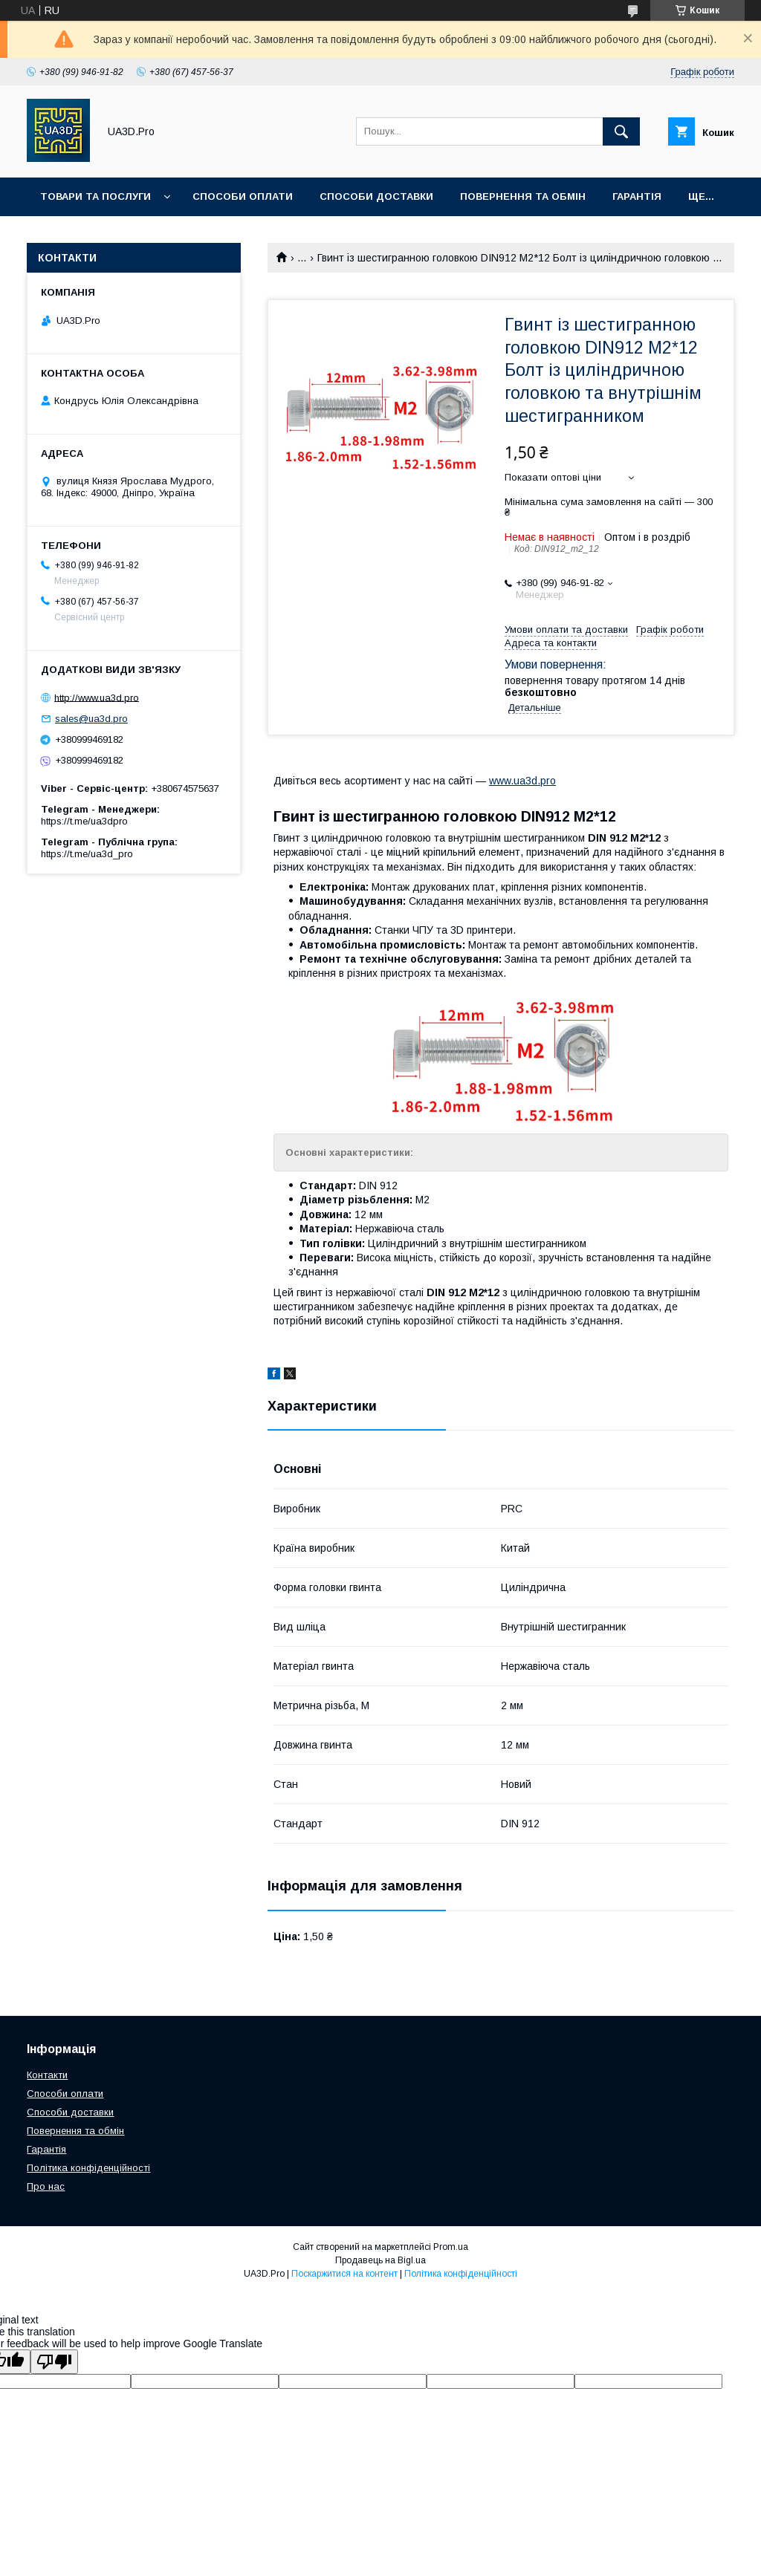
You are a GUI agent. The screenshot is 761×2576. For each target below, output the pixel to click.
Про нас (46, 2186)
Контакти (47, 2075)
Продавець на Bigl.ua (380, 2260)
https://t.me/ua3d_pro (87, 853)
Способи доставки (376, 196)
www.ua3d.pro (522, 781)
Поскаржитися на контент (344, 2273)
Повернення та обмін (523, 196)
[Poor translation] (54, 2361)
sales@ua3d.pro (91, 718)
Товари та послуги (95, 196)
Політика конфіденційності (88, 2167)
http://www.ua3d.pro (96, 697)
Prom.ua (450, 2247)
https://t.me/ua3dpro (84, 821)
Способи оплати (242, 196)
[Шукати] (621, 131)
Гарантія (636, 196)
